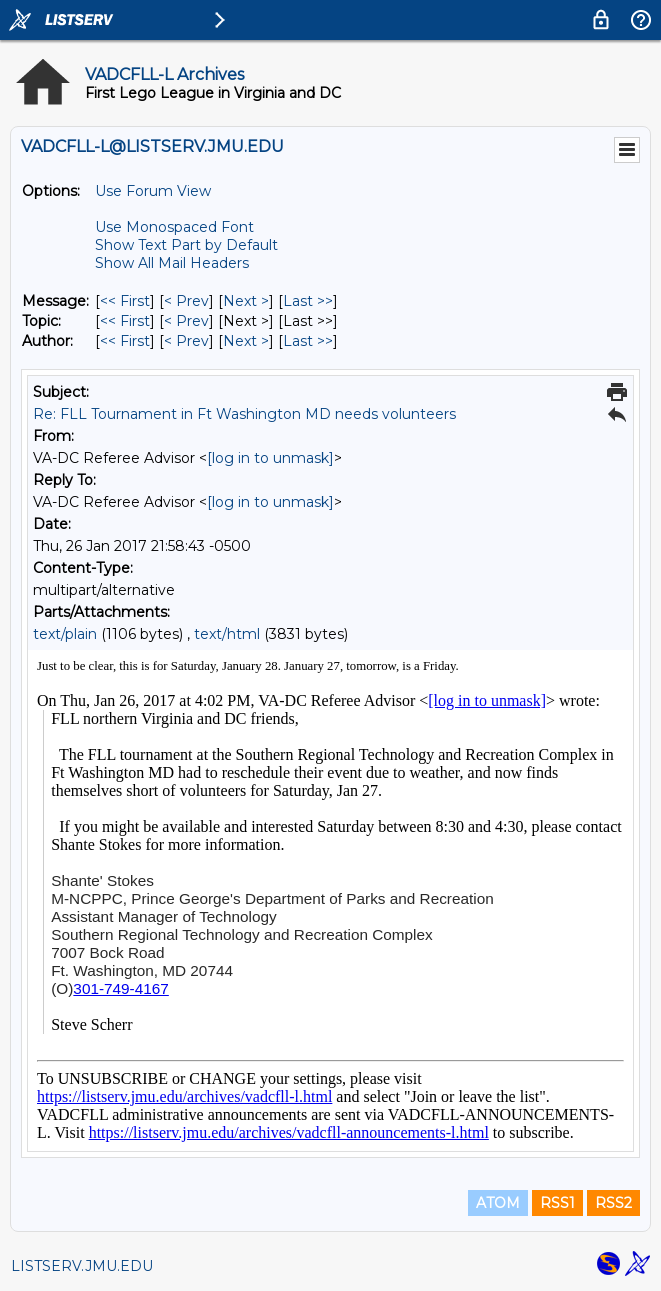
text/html (227, 634)
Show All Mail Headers (172, 263)
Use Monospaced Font (174, 227)
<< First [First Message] (125, 301)
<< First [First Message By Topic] (125, 321)
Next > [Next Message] (246, 301)
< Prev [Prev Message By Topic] (186, 321)
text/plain (65, 634)
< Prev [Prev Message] (186, 301)
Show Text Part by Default (186, 245)
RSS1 (557, 1203)
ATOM (498, 1203)
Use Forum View (153, 191)
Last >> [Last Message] (308, 301)
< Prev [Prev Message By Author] (186, 341)
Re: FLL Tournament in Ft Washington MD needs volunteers (244, 414)
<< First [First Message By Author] (125, 341)
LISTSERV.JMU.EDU (82, 1266)
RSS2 (613, 1203)
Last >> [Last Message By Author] (308, 341)
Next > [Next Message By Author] (246, 341)
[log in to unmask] (270, 458)
